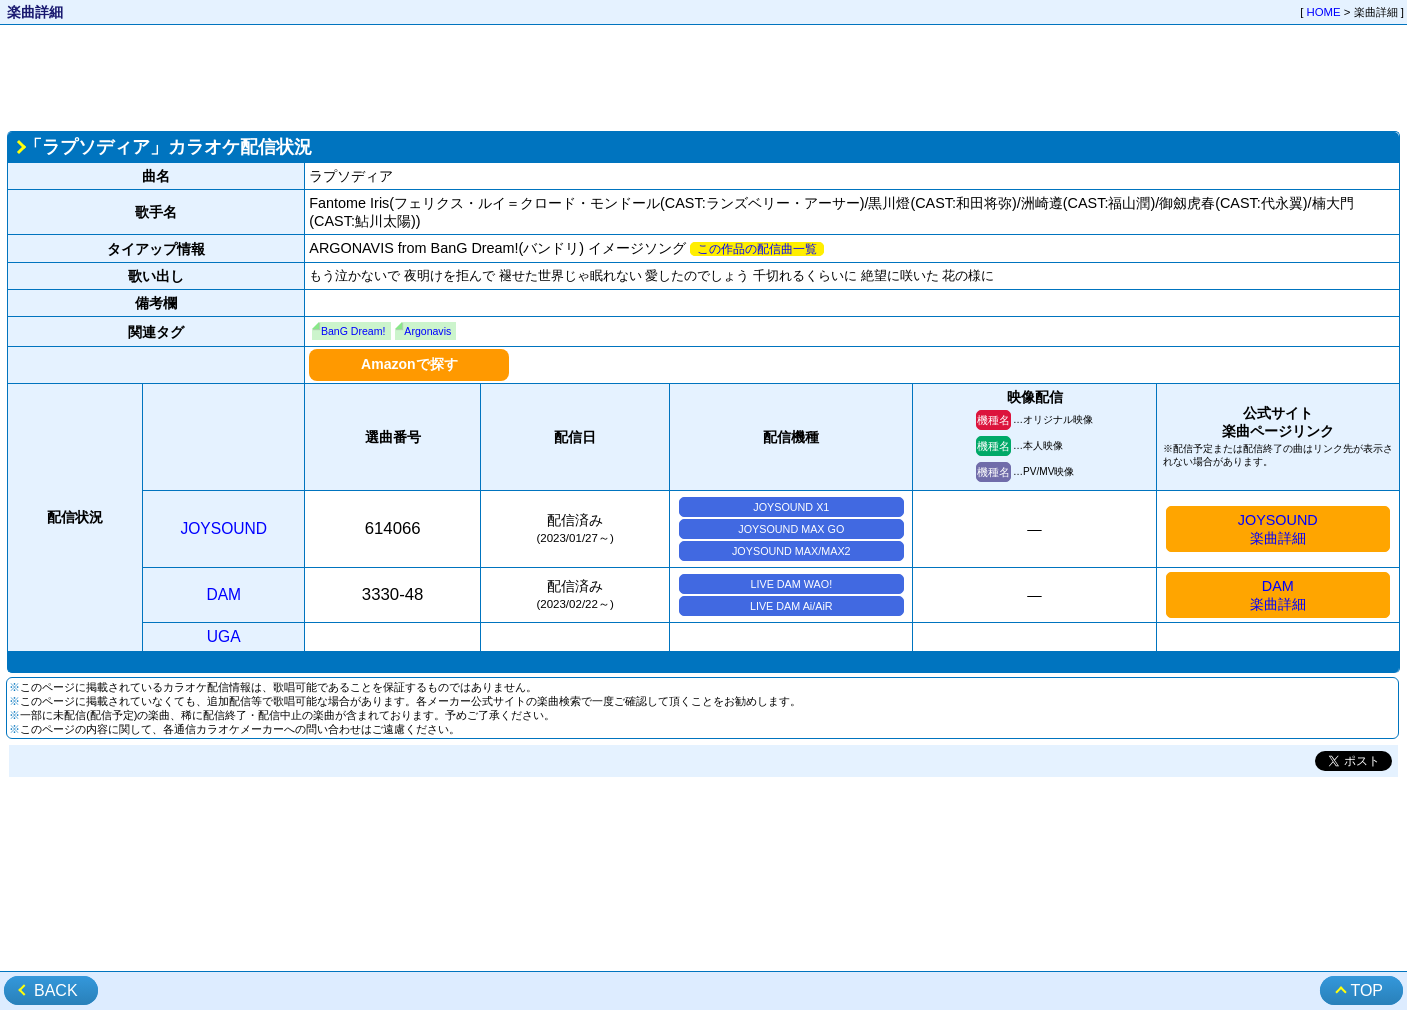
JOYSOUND (223, 528)
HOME (1324, 12)
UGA (224, 636)
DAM (223, 594)
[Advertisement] (704, 76)
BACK (56, 990)
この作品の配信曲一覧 (757, 249)
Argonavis (427, 331)
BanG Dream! (353, 331)
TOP (1366, 990)
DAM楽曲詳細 (1278, 595)
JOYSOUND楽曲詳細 (1278, 529)
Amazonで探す (409, 364)
